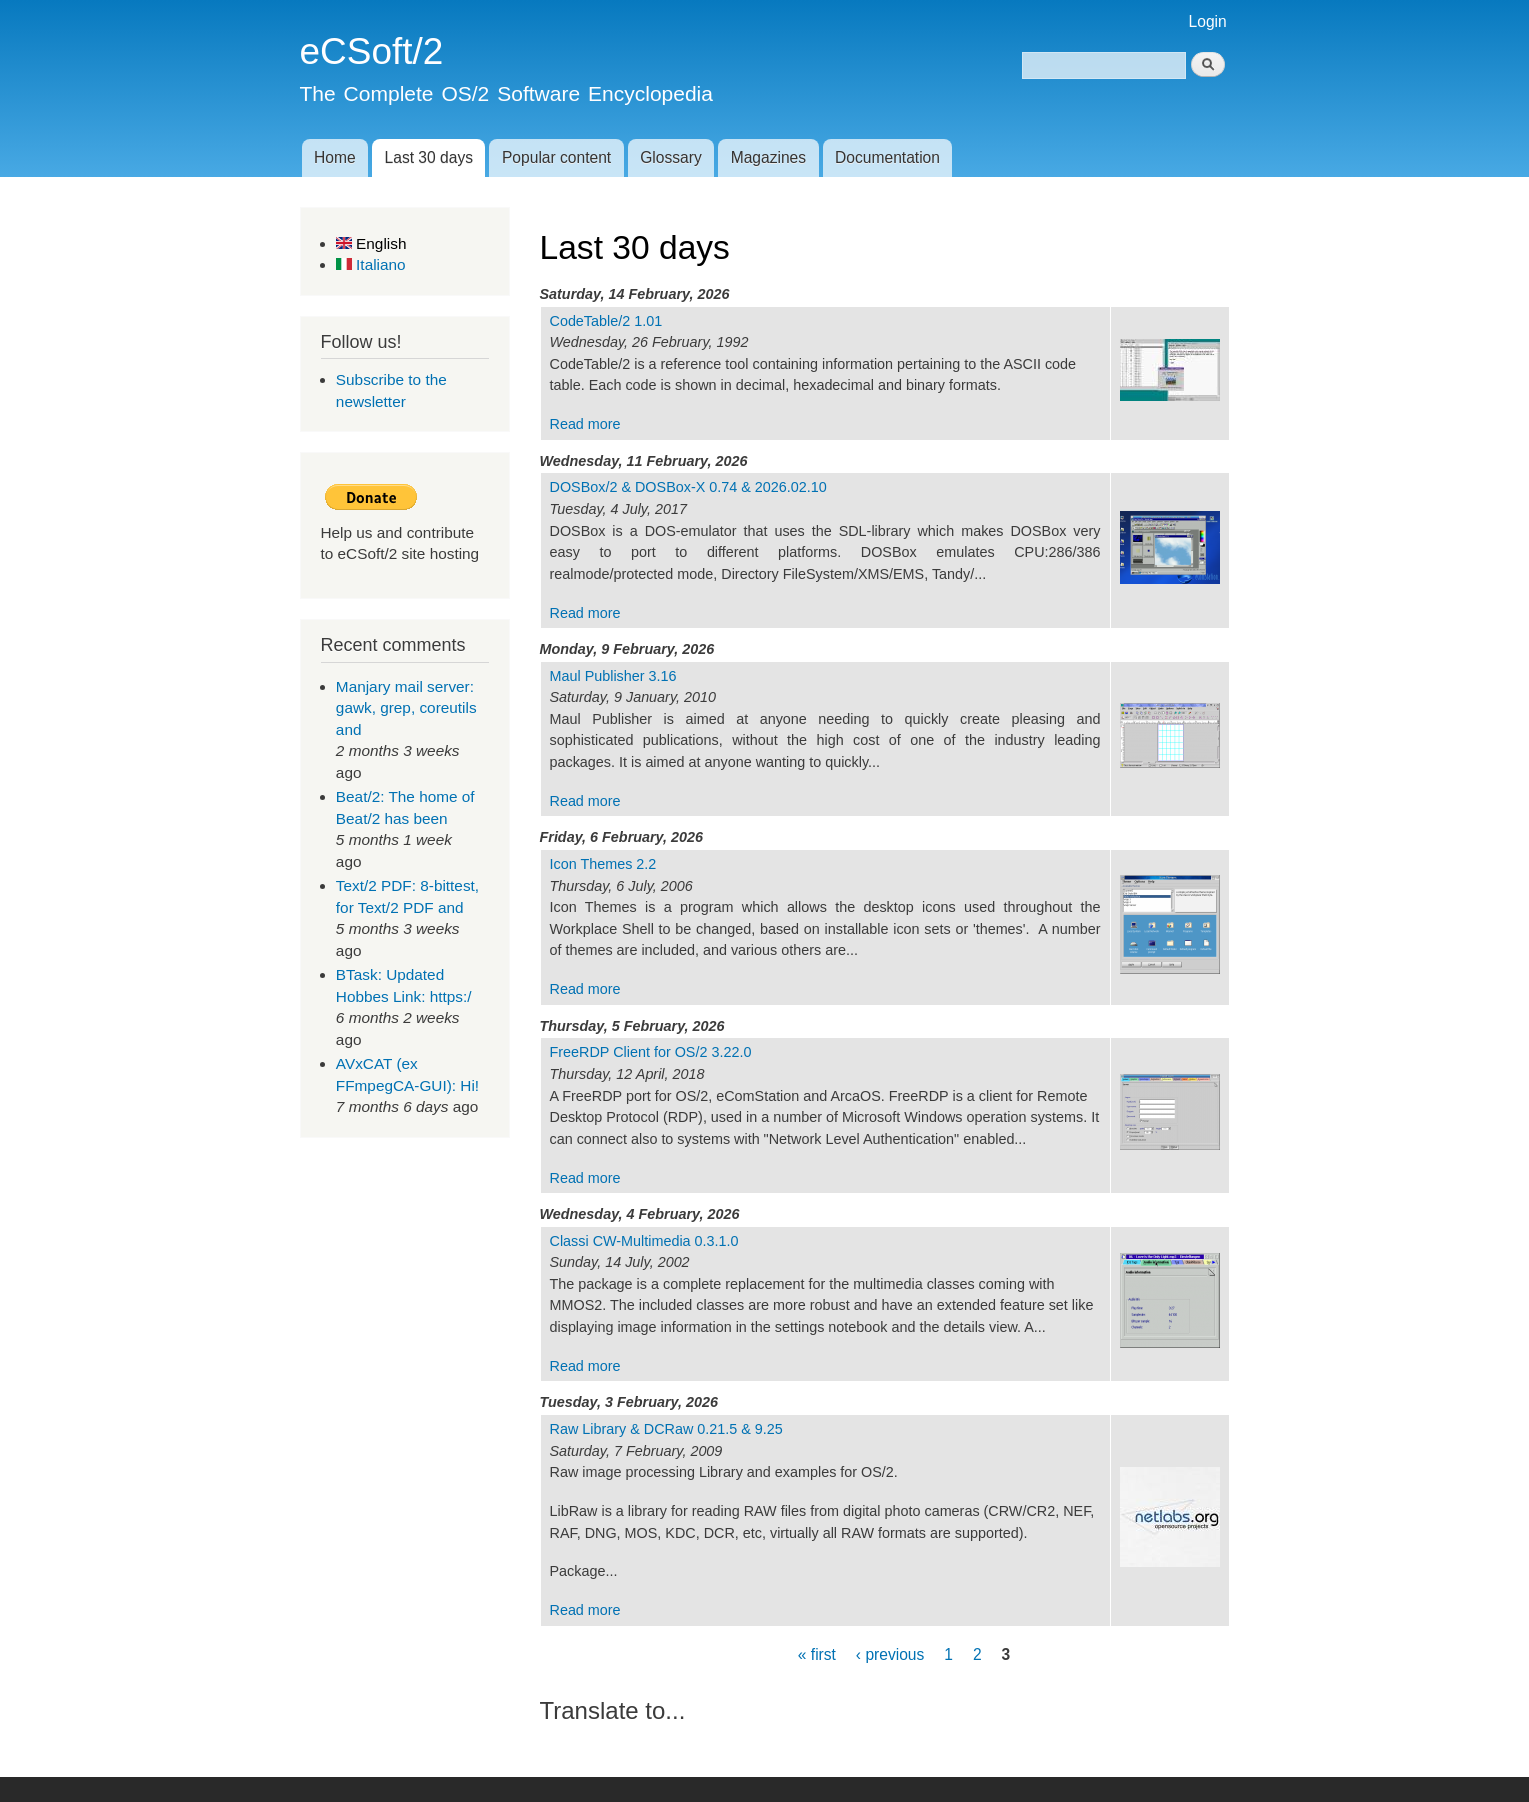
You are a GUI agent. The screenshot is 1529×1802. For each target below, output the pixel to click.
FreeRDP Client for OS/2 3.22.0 (651, 1052)
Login (1208, 21)
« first (817, 1653)
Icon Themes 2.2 (603, 864)
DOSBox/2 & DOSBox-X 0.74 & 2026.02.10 (688, 487)
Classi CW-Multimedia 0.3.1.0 (644, 1241)
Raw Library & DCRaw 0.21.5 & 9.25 (666, 1429)
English (371, 243)
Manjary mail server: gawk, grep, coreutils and (406, 708)
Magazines (768, 157)
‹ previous (890, 1653)
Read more (585, 424)
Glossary (671, 157)
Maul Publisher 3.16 (613, 676)
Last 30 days (429, 157)
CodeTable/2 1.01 (606, 321)
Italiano (371, 264)
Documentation (887, 157)
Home (335, 157)
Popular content (556, 157)
